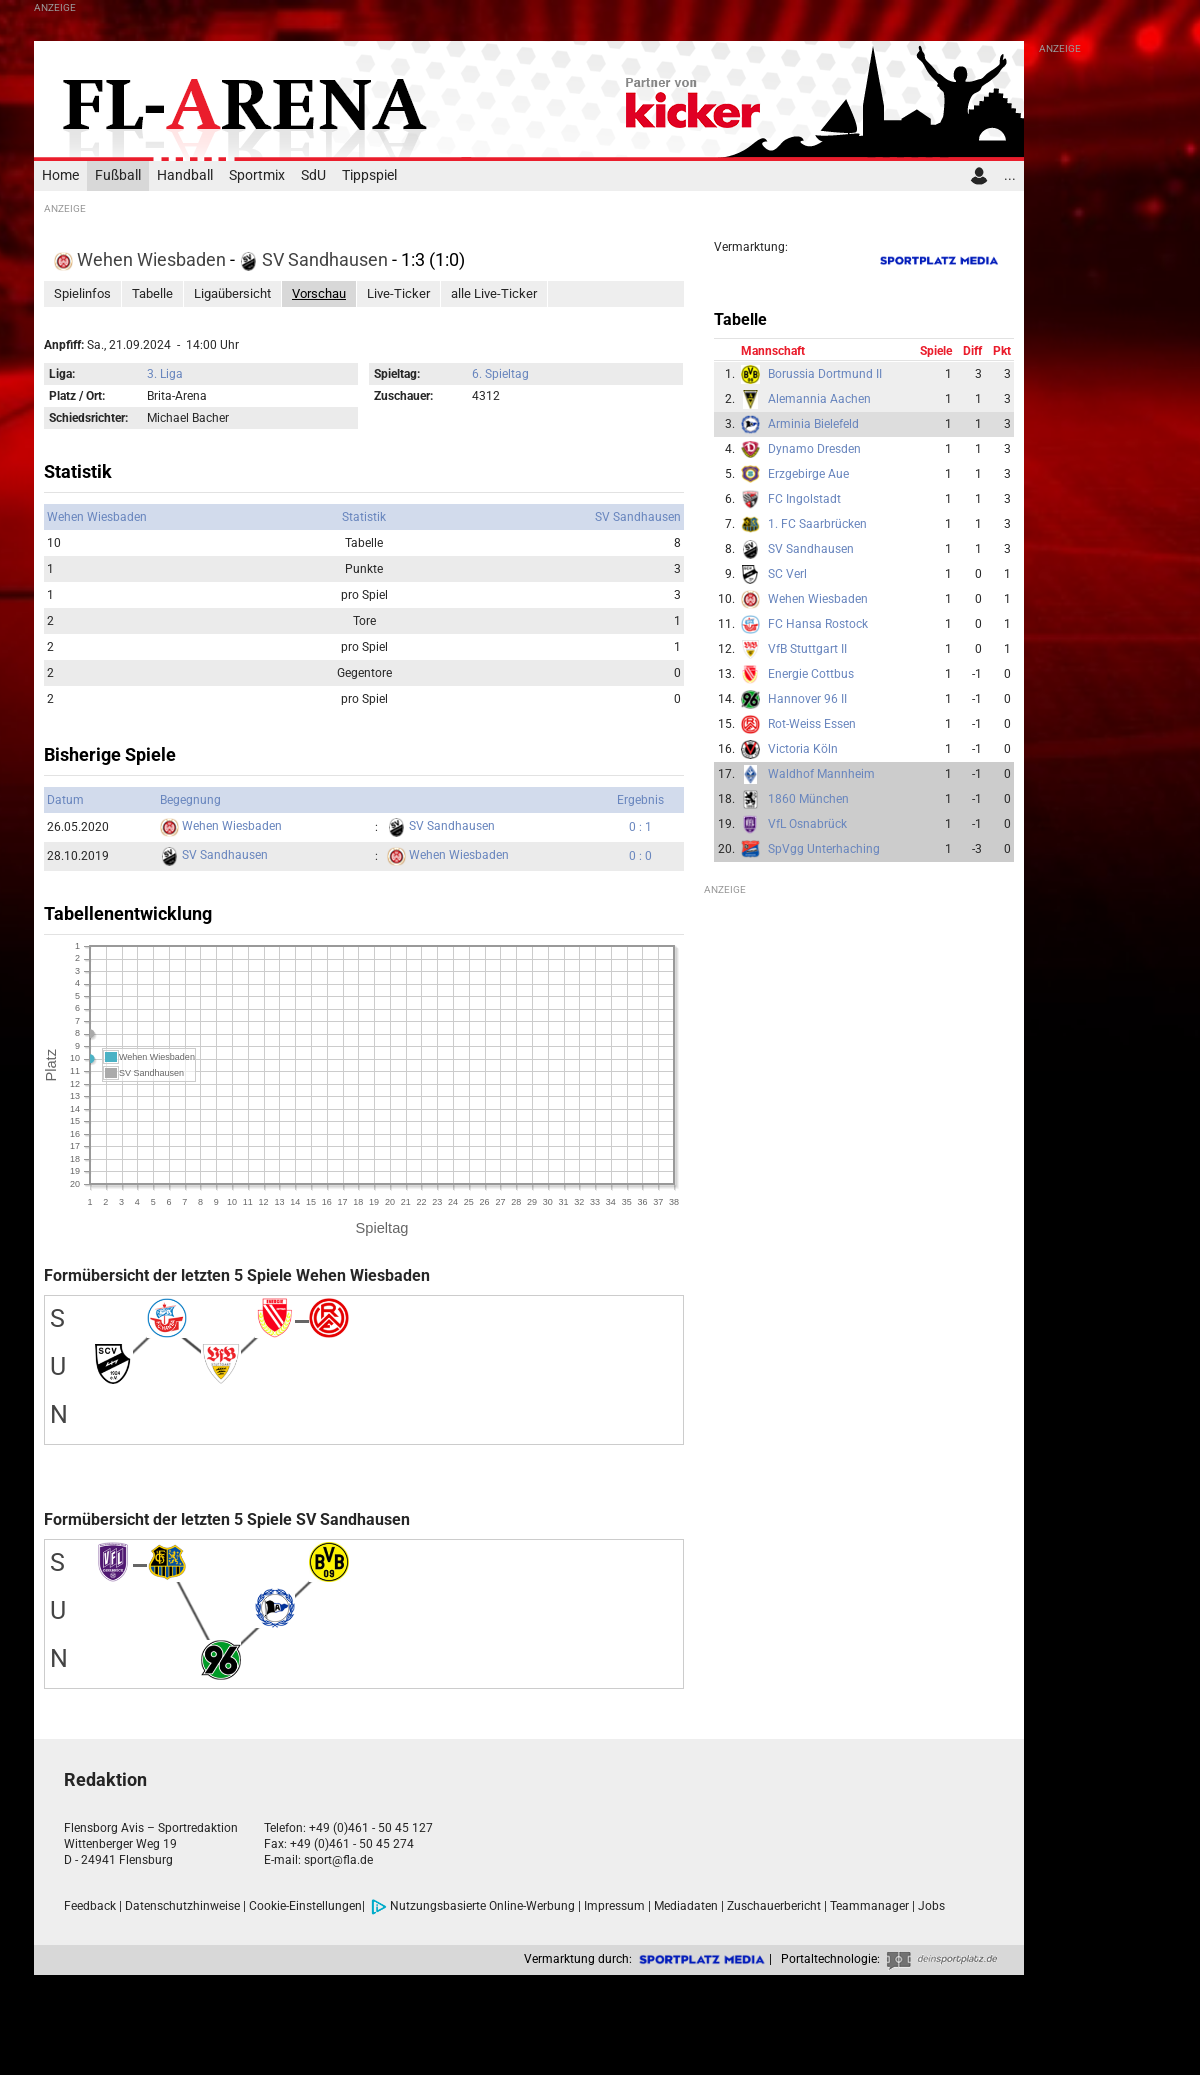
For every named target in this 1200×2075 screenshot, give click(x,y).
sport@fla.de (338, 1860)
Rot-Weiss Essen (812, 724)
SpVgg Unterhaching (824, 849)
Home (60, 175)
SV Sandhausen (315, 259)
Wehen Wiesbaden (142, 259)
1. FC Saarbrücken (817, 524)
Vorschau (319, 293)
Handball (185, 175)
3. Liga (165, 374)
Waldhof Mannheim (821, 774)
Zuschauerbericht (774, 1906)
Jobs (931, 1906)
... (1010, 175)
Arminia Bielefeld (813, 424)
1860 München (808, 799)
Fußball (118, 175)
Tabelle (152, 293)
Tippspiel (369, 175)
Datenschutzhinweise (182, 1906)
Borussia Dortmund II (825, 374)
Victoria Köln (803, 749)
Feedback (90, 1906)
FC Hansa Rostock (818, 624)
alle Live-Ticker (494, 293)
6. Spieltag (500, 374)
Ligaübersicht (232, 293)
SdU (313, 175)
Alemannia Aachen (819, 399)
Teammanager (869, 1906)
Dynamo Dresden (814, 449)
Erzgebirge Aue (808, 474)
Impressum (614, 1906)
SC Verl (787, 574)
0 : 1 (640, 827)
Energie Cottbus (811, 674)
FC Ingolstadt (804, 499)
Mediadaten (686, 1906)
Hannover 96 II (807, 699)
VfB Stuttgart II (807, 649)
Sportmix (257, 175)
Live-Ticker (398, 293)
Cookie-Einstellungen (305, 1906)
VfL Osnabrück (807, 824)
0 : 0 (640, 856)
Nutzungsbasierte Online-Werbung (473, 1906)
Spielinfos (82, 293)
